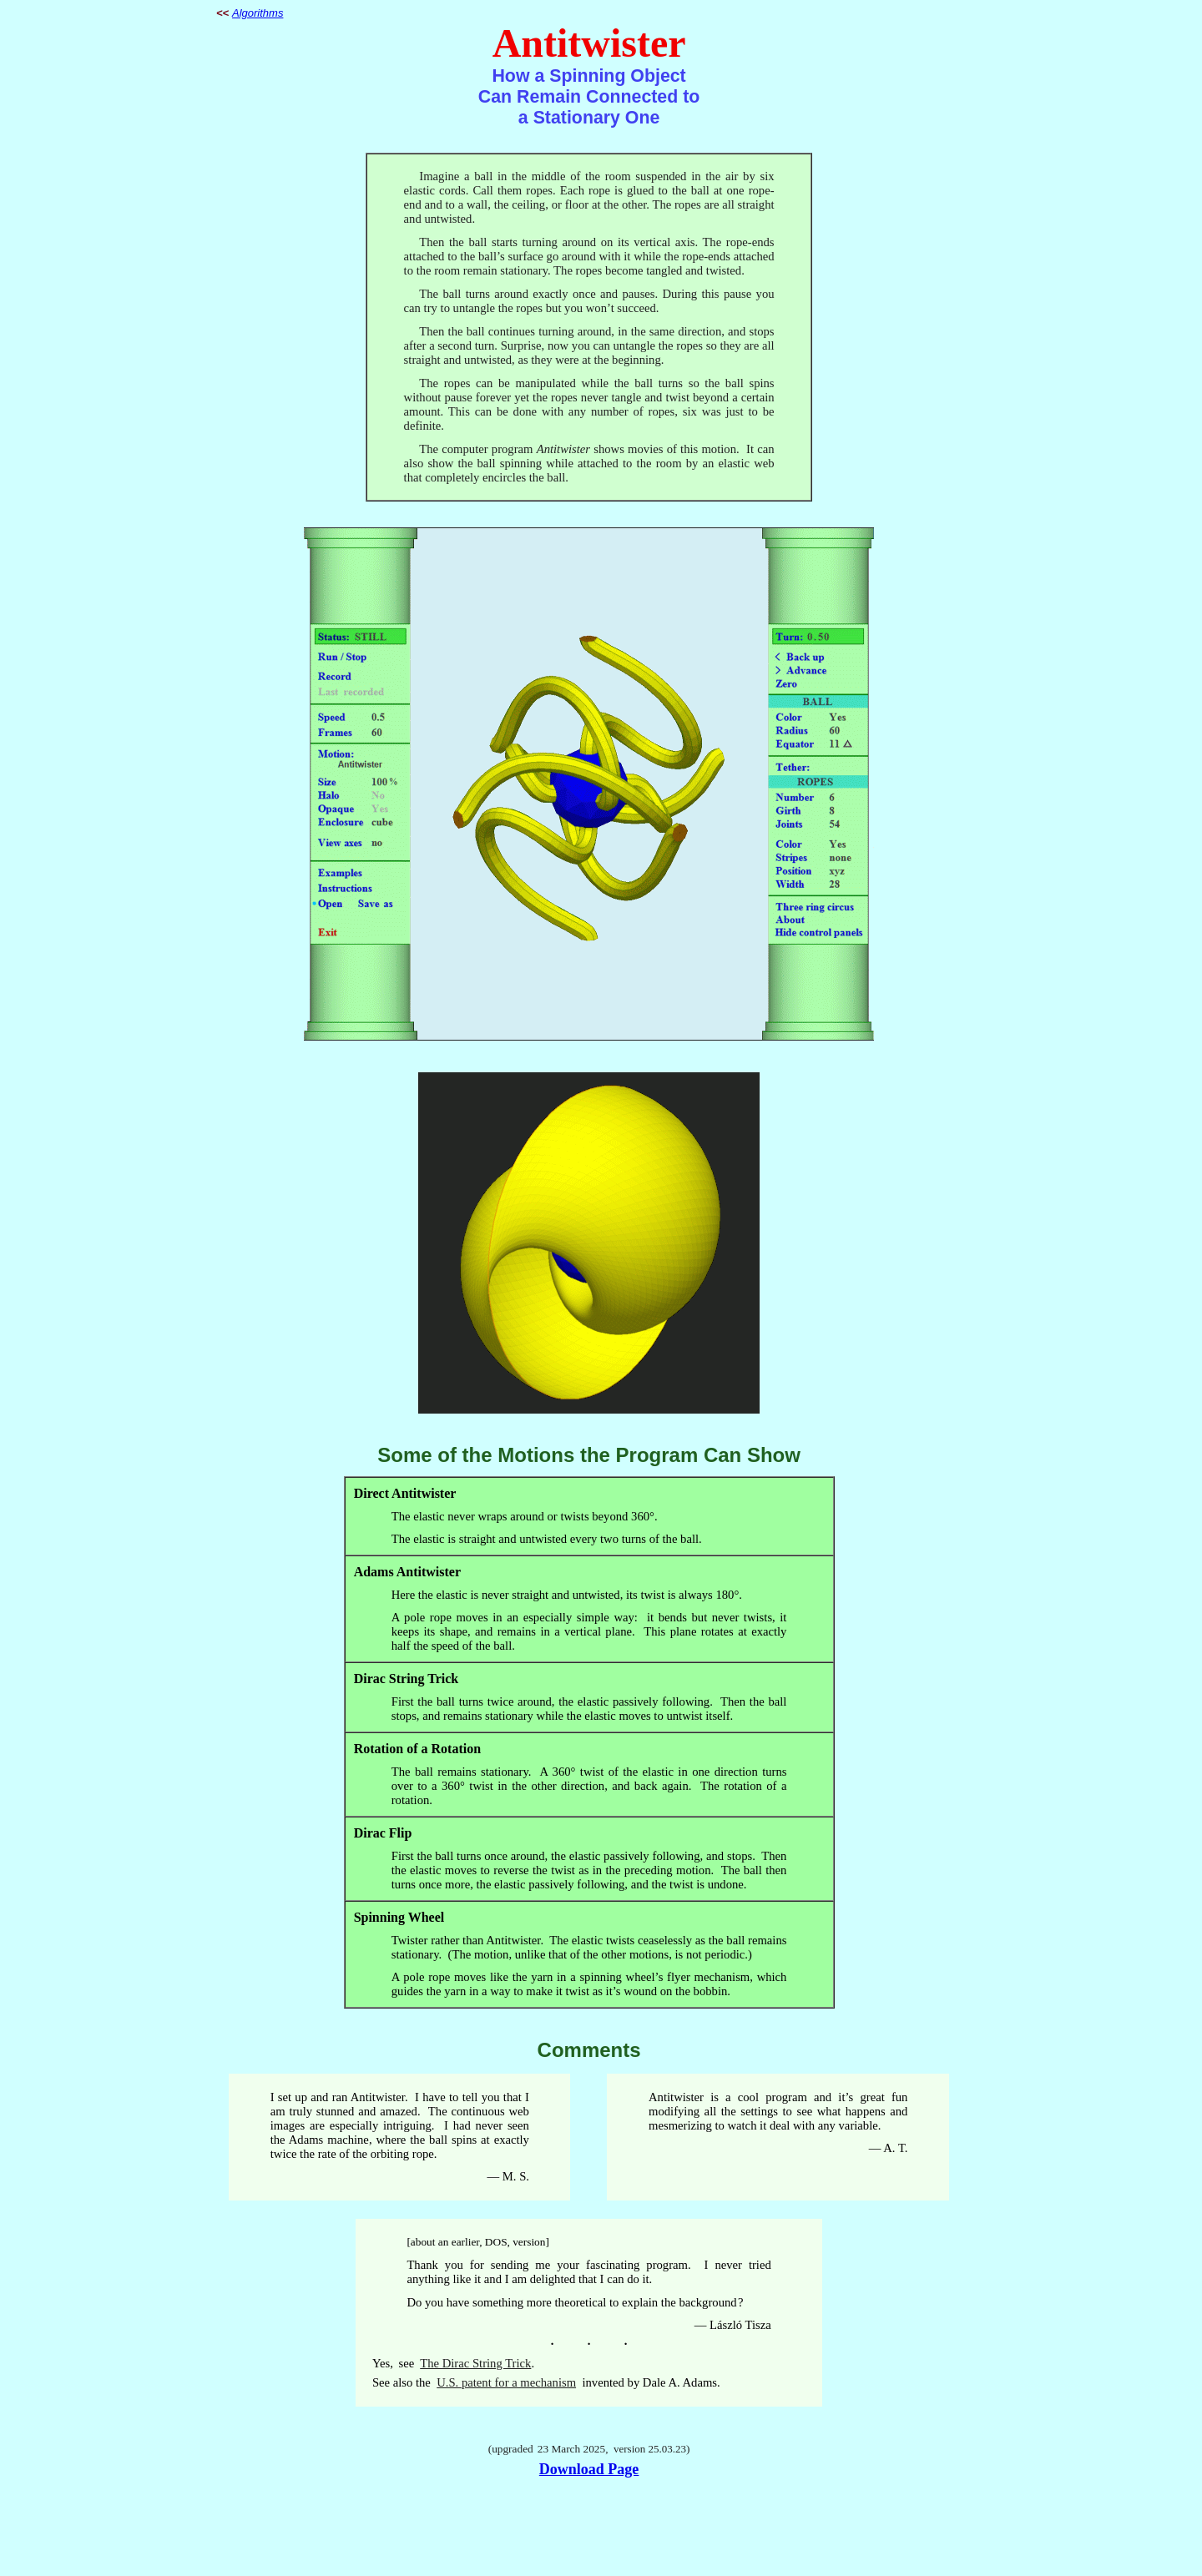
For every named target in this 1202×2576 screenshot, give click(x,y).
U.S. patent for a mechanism (506, 2382)
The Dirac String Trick (475, 2363)
